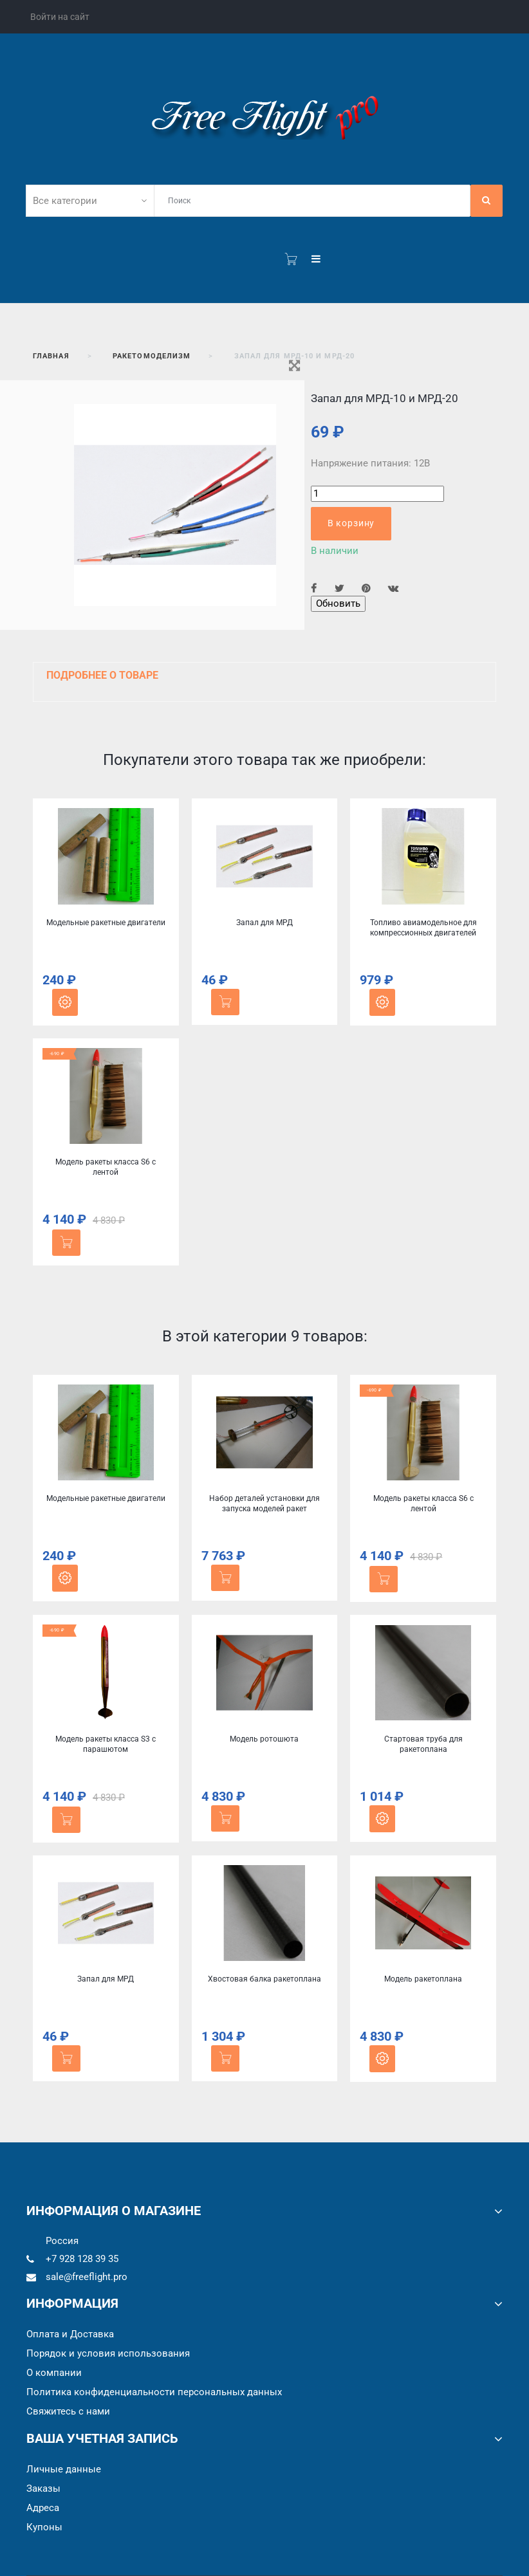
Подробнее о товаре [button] (102, 675)
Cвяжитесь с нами (68, 2411)
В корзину (351, 523)
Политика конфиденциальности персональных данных (154, 2392)
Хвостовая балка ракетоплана (264, 1978)
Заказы (43, 2488)
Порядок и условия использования (108, 2353)
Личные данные (63, 2469)
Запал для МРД (264, 922)
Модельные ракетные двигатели (105, 922)
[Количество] (377, 494)
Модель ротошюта (264, 1738)
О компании (54, 2372)
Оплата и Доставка (70, 2334)
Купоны (44, 2527)
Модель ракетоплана (423, 1978)
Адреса (42, 2508)
